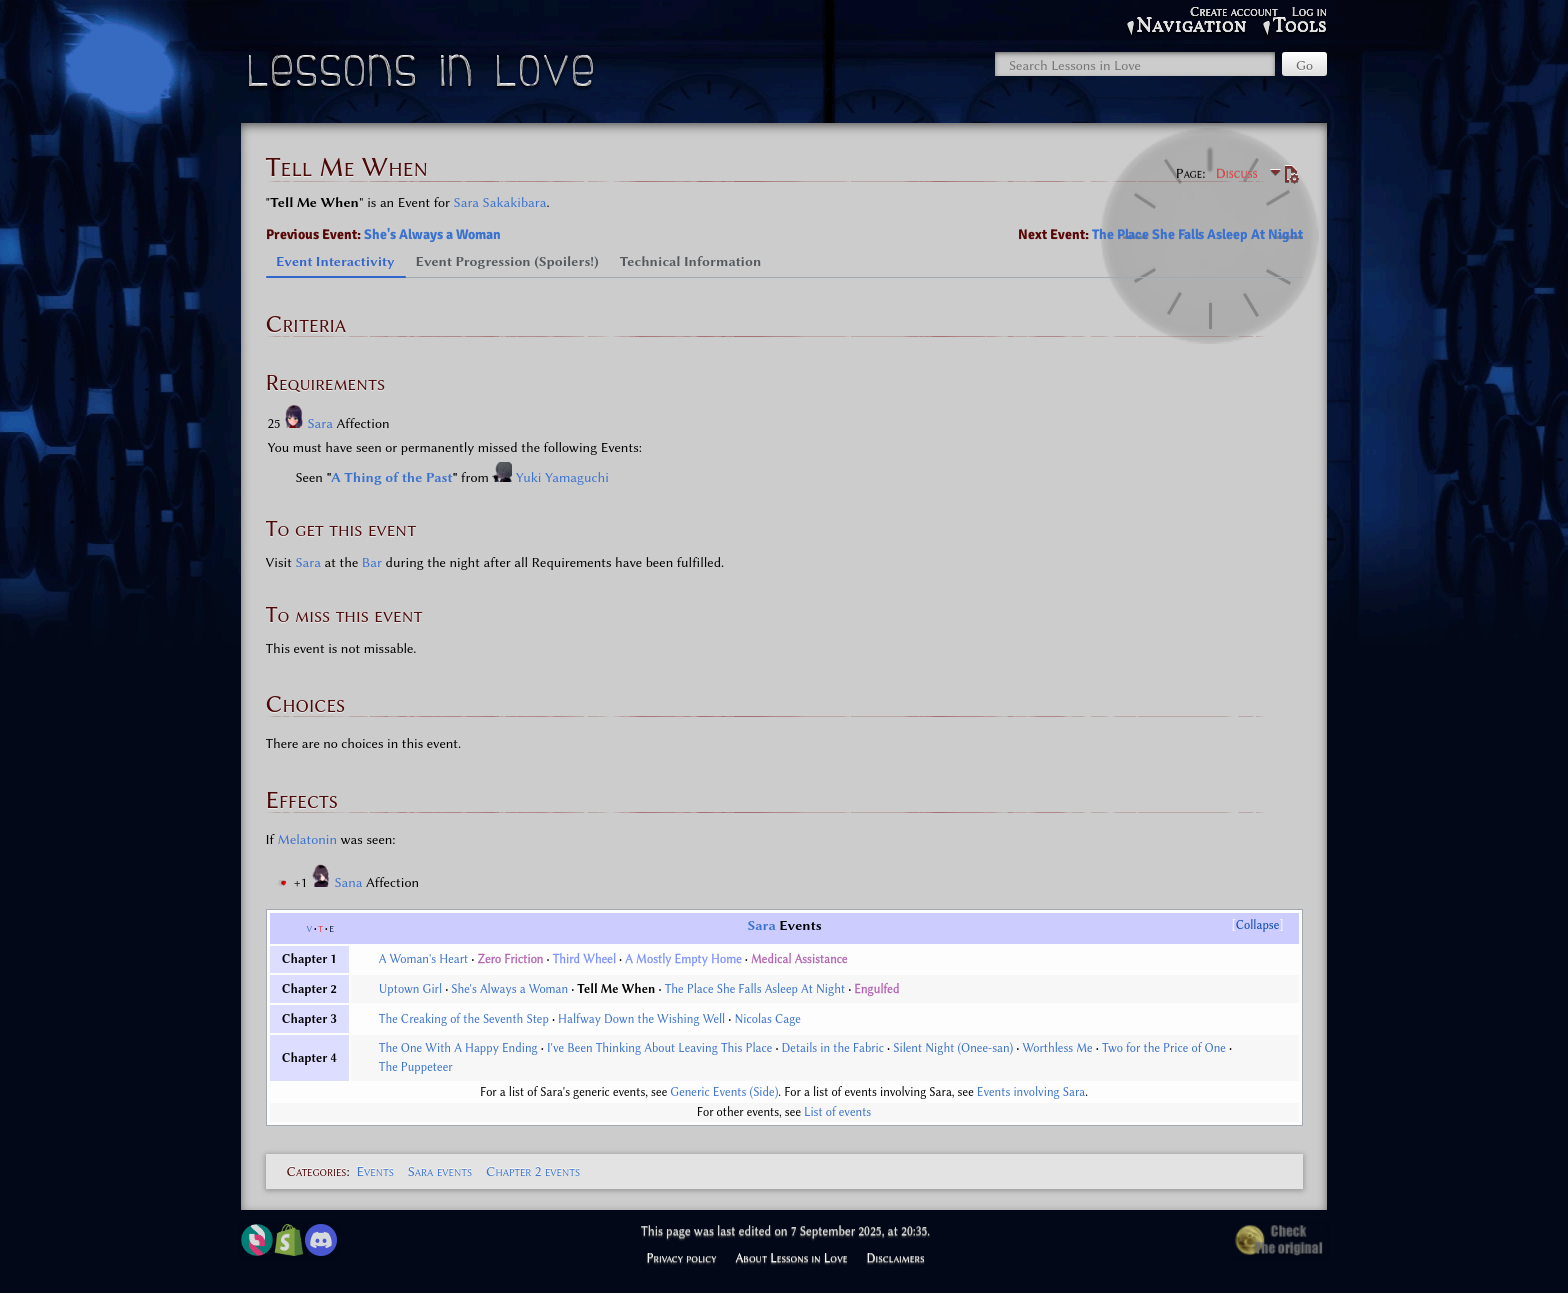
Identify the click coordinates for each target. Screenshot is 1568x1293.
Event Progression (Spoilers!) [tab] (507, 261)
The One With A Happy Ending (458, 1048)
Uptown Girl (410, 989)
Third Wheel (584, 959)
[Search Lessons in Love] (1135, 64)
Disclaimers (896, 1258)
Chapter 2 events (533, 1171)
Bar (372, 562)
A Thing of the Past (391, 477)
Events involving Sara (1031, 1092)
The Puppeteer (416, 1067)
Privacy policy (681, 1258)
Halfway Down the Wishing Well (641, 1019)
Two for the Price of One (1164, 1048)
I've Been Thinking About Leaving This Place (659, 1048)
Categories (317, 1171)
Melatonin (308, 839)
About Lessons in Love (791, 1258)
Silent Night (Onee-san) (953, 1048)
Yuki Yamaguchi (562, 477)
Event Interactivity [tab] (335, 261)
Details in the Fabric (833, 1048)
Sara (322, 423)
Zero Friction (510, 959)
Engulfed (876, 989)
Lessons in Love (423, 75)
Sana (350, 882)
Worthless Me (1058, 1048)
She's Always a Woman (432, 234)
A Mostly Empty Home (683, 959)
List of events (837, 1112)
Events (374, 1171)
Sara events (440, 1171)
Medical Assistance (799, 959)
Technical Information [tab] (691, 261)
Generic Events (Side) (724, 1092)
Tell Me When (616, 989)
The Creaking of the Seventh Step (464, 1019)
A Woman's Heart (424, 959)
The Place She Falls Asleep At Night (1197, 234)
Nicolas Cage (767, 1019)
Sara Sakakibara (500, 202)
